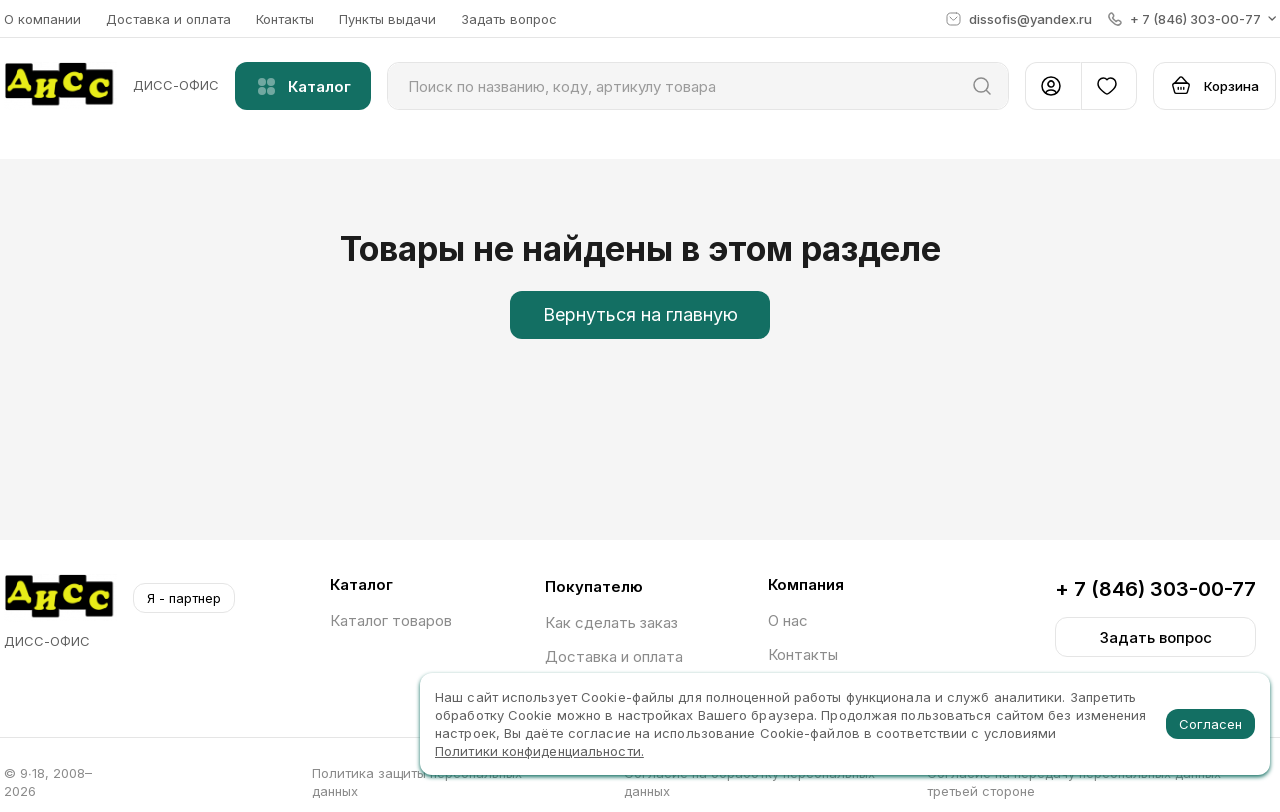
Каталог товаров (391, 620)
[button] (1192, 19)
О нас (788, 620)
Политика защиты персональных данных (417, 782)
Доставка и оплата (168, 19)
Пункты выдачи (387, 19)
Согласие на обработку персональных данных (749, 782)
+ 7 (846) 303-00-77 (1155, 589)
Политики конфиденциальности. (539, 751)
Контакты (285, 19)
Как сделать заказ (611, 622)
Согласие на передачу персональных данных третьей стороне (1074, 782)
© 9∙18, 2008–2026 (48, 782)
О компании (42, 19)
